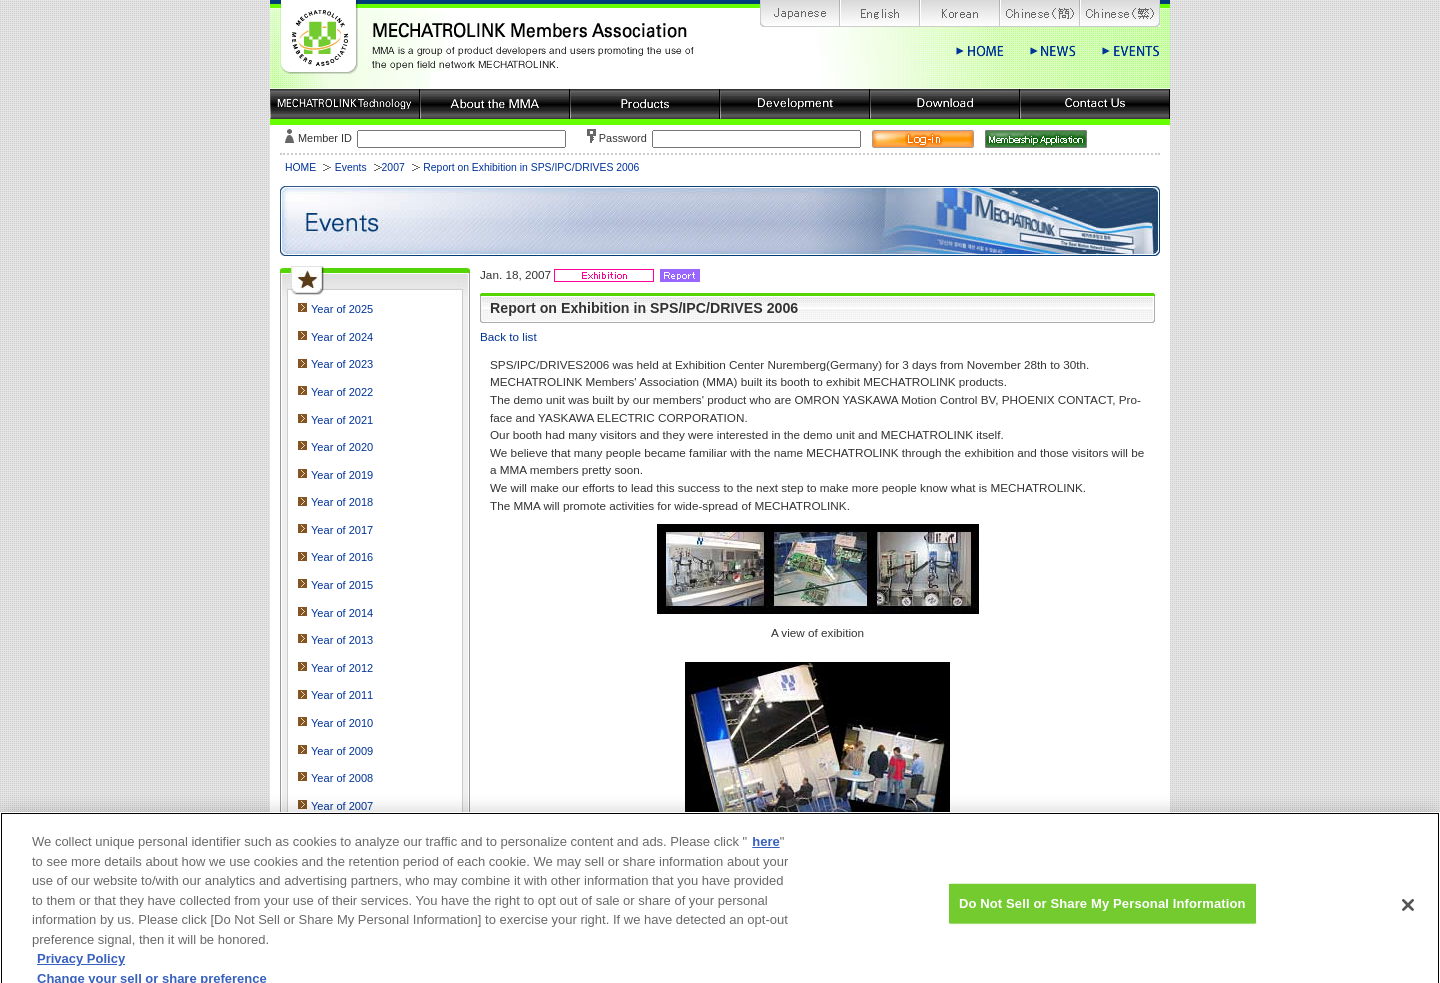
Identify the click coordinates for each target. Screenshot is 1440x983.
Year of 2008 (342, 778)
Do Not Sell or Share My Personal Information (1102, 912)
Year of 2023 (342, 364)
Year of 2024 (342, 337)
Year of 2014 (342, 613)
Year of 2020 (342, 447)
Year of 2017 (342, 530)
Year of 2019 (342, 475)
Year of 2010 (342, 723)
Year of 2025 (342, 309)
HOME (300, 167)
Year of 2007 (342, 806)
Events (351, 167)
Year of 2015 (342, 585)
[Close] (1408, 914)
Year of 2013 (342, 640)
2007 (393, 167)
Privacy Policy (81, 967)
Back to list (508, 336)
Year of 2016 (342, 557)
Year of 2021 (342, 420)
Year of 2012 (342, 668)
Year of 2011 (342, 695)
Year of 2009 (342, 751)
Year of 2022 (342, 392)
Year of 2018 (342, 502)
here (765, 850)
